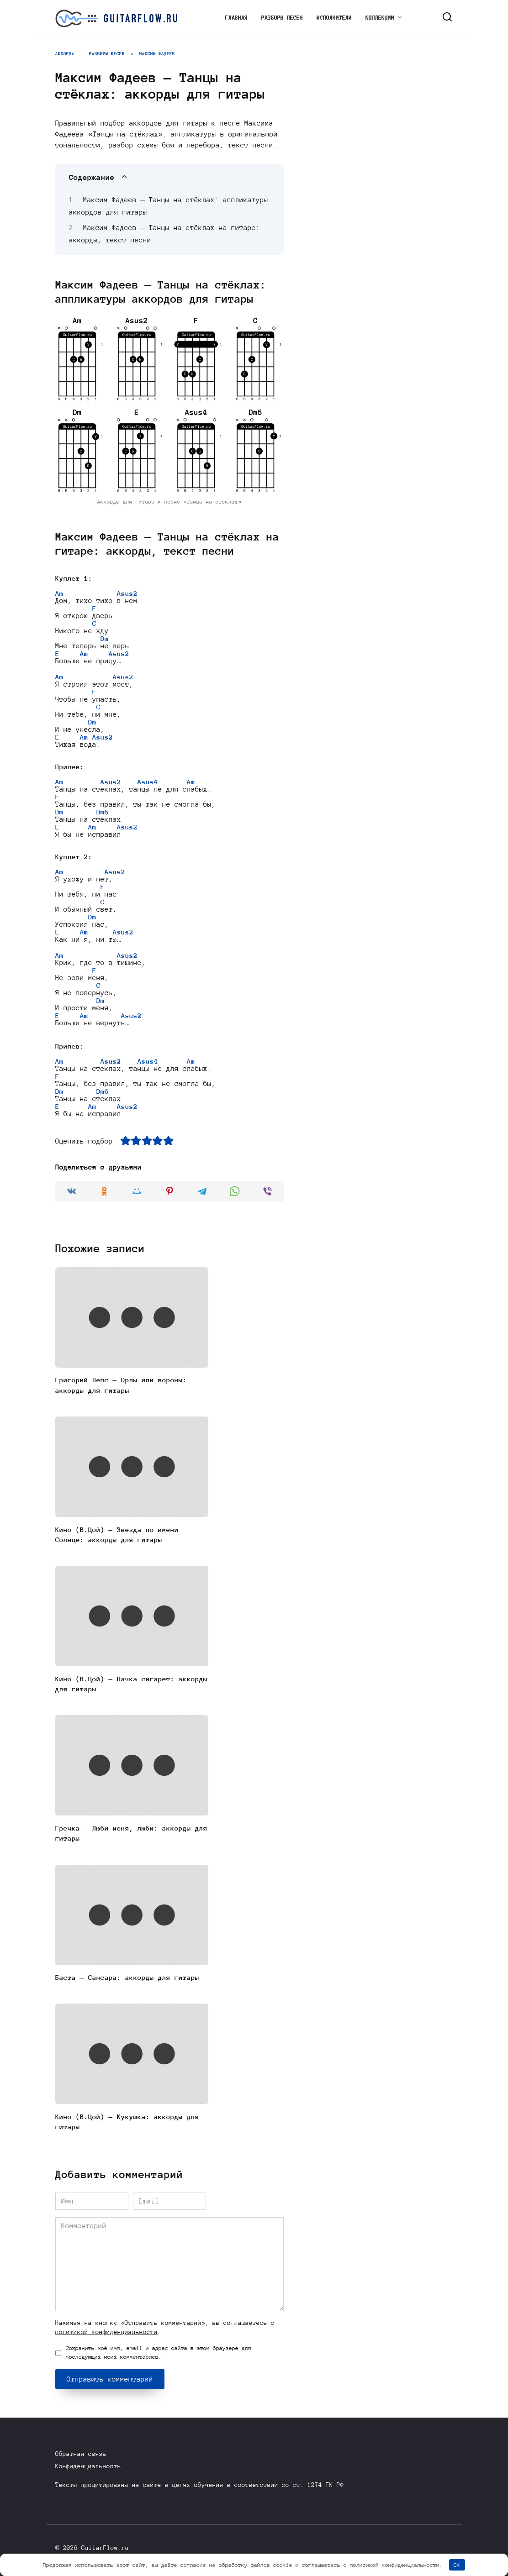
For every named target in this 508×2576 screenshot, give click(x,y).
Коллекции (379, 18)
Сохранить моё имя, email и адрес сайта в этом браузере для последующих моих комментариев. (158, 2358)
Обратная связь (80, 2453)
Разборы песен (282, 18)
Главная (236, 18)
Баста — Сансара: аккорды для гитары (127, 1983)
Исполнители (334, 18)
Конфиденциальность (88, 2466)
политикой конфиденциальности (106, 2337)
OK (457, 2565)
